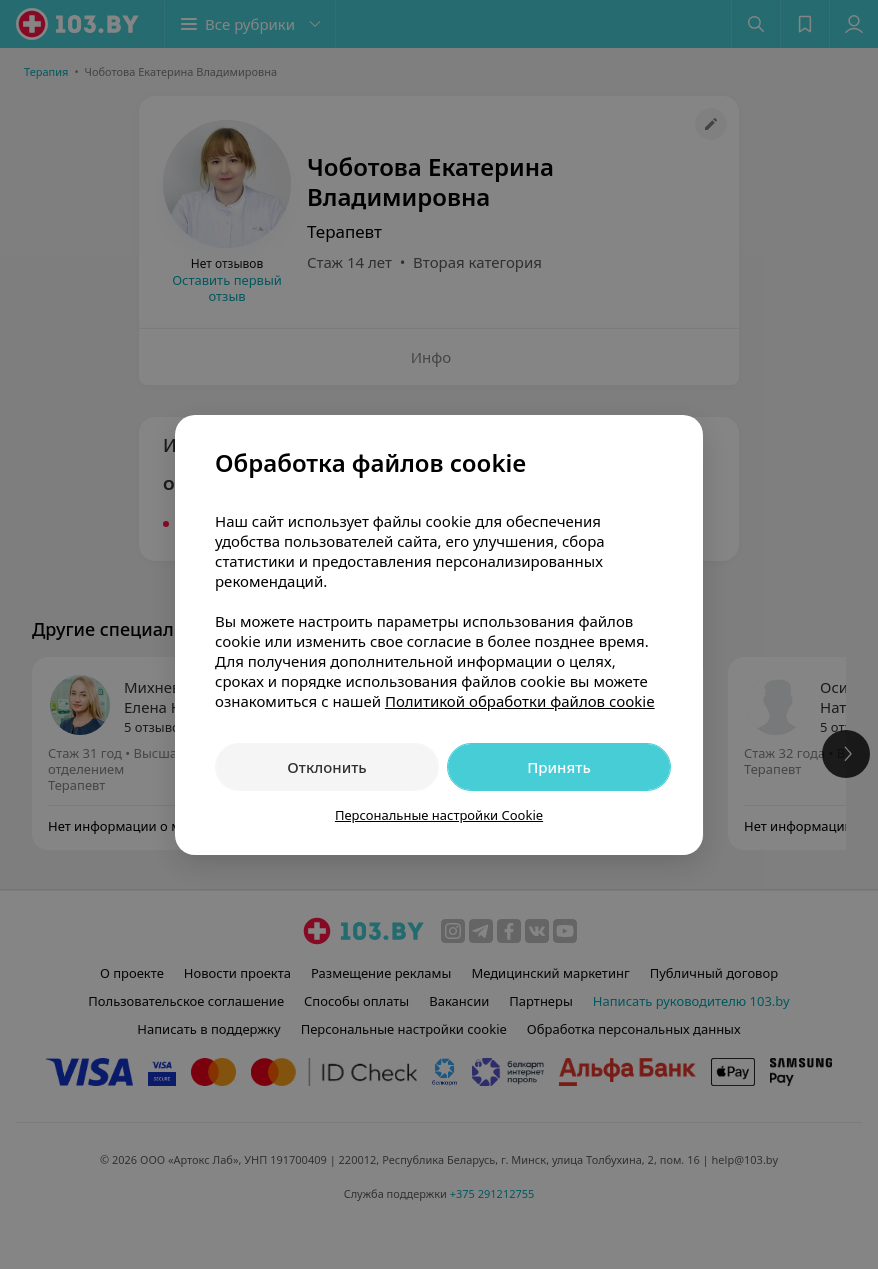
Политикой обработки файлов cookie (520, 701)
